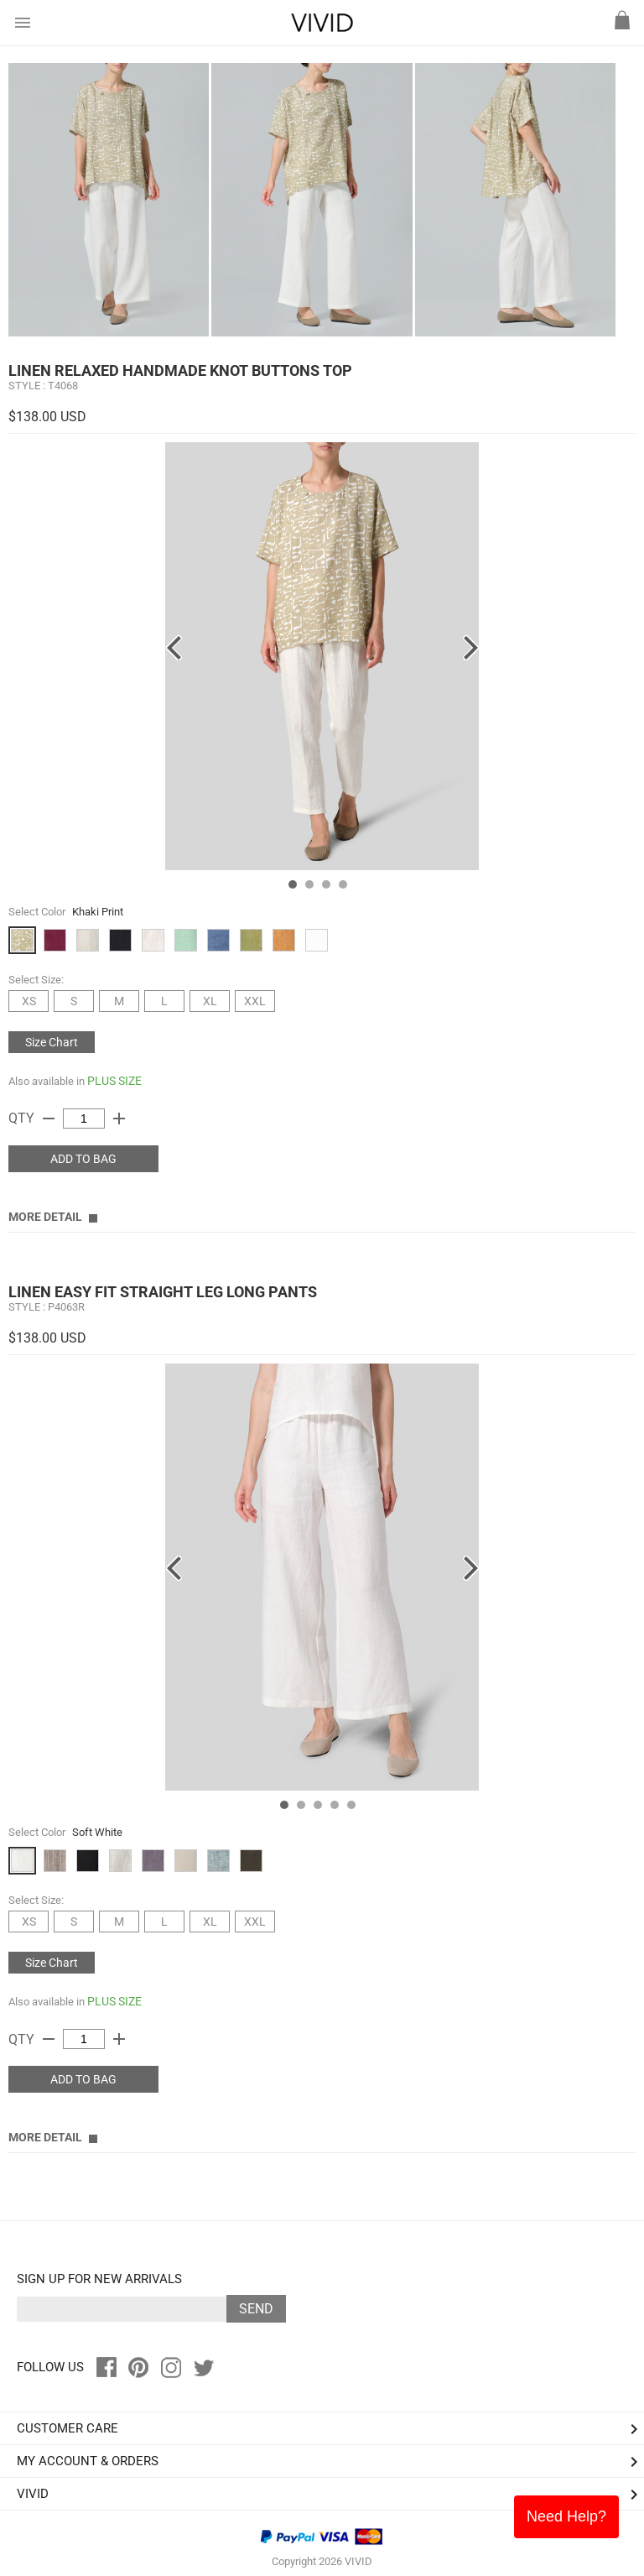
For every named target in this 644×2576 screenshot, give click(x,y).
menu (23, 23)
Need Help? (566, 2516)
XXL (255, 1001)
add (119, 1118)
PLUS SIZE (114, 1080)
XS (29, 1001)
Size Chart (51, 1042)
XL (210, 1001)
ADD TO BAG (83, 1158)
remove (49, 1118)
